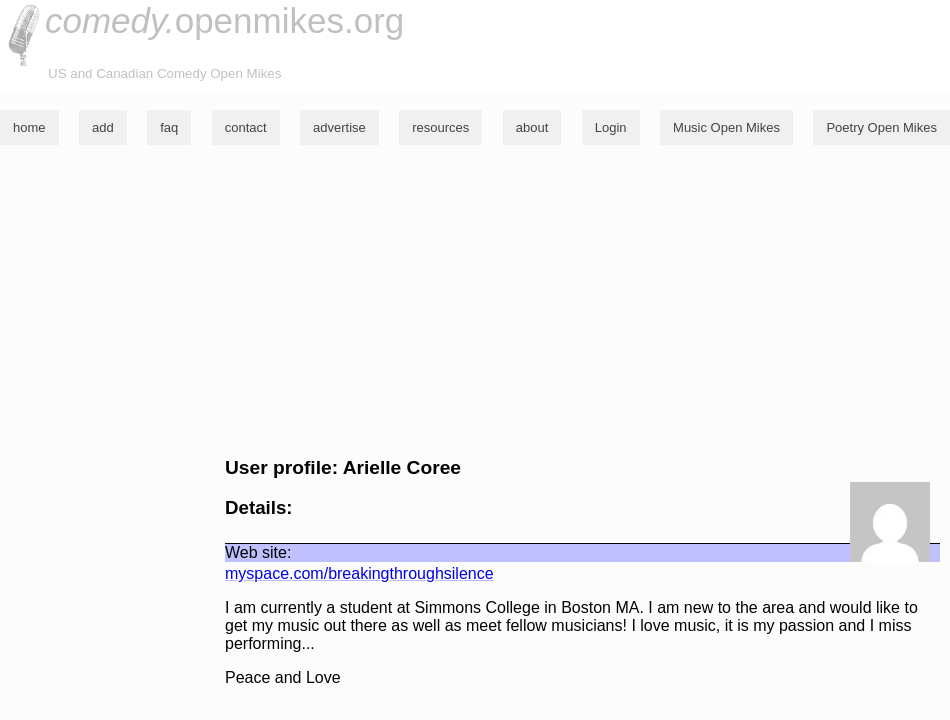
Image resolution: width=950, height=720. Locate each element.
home (29, 127)
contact (246, 127)
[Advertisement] (475, 301)
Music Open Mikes (726, 127)
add (103, 127)
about (532, 127)
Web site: (258, 552)
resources (440, 127)
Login (611, 127)
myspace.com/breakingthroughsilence (359, 573)
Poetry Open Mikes (881, 127)
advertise (339, 127)
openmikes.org (224, 20)
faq (169, 127)
